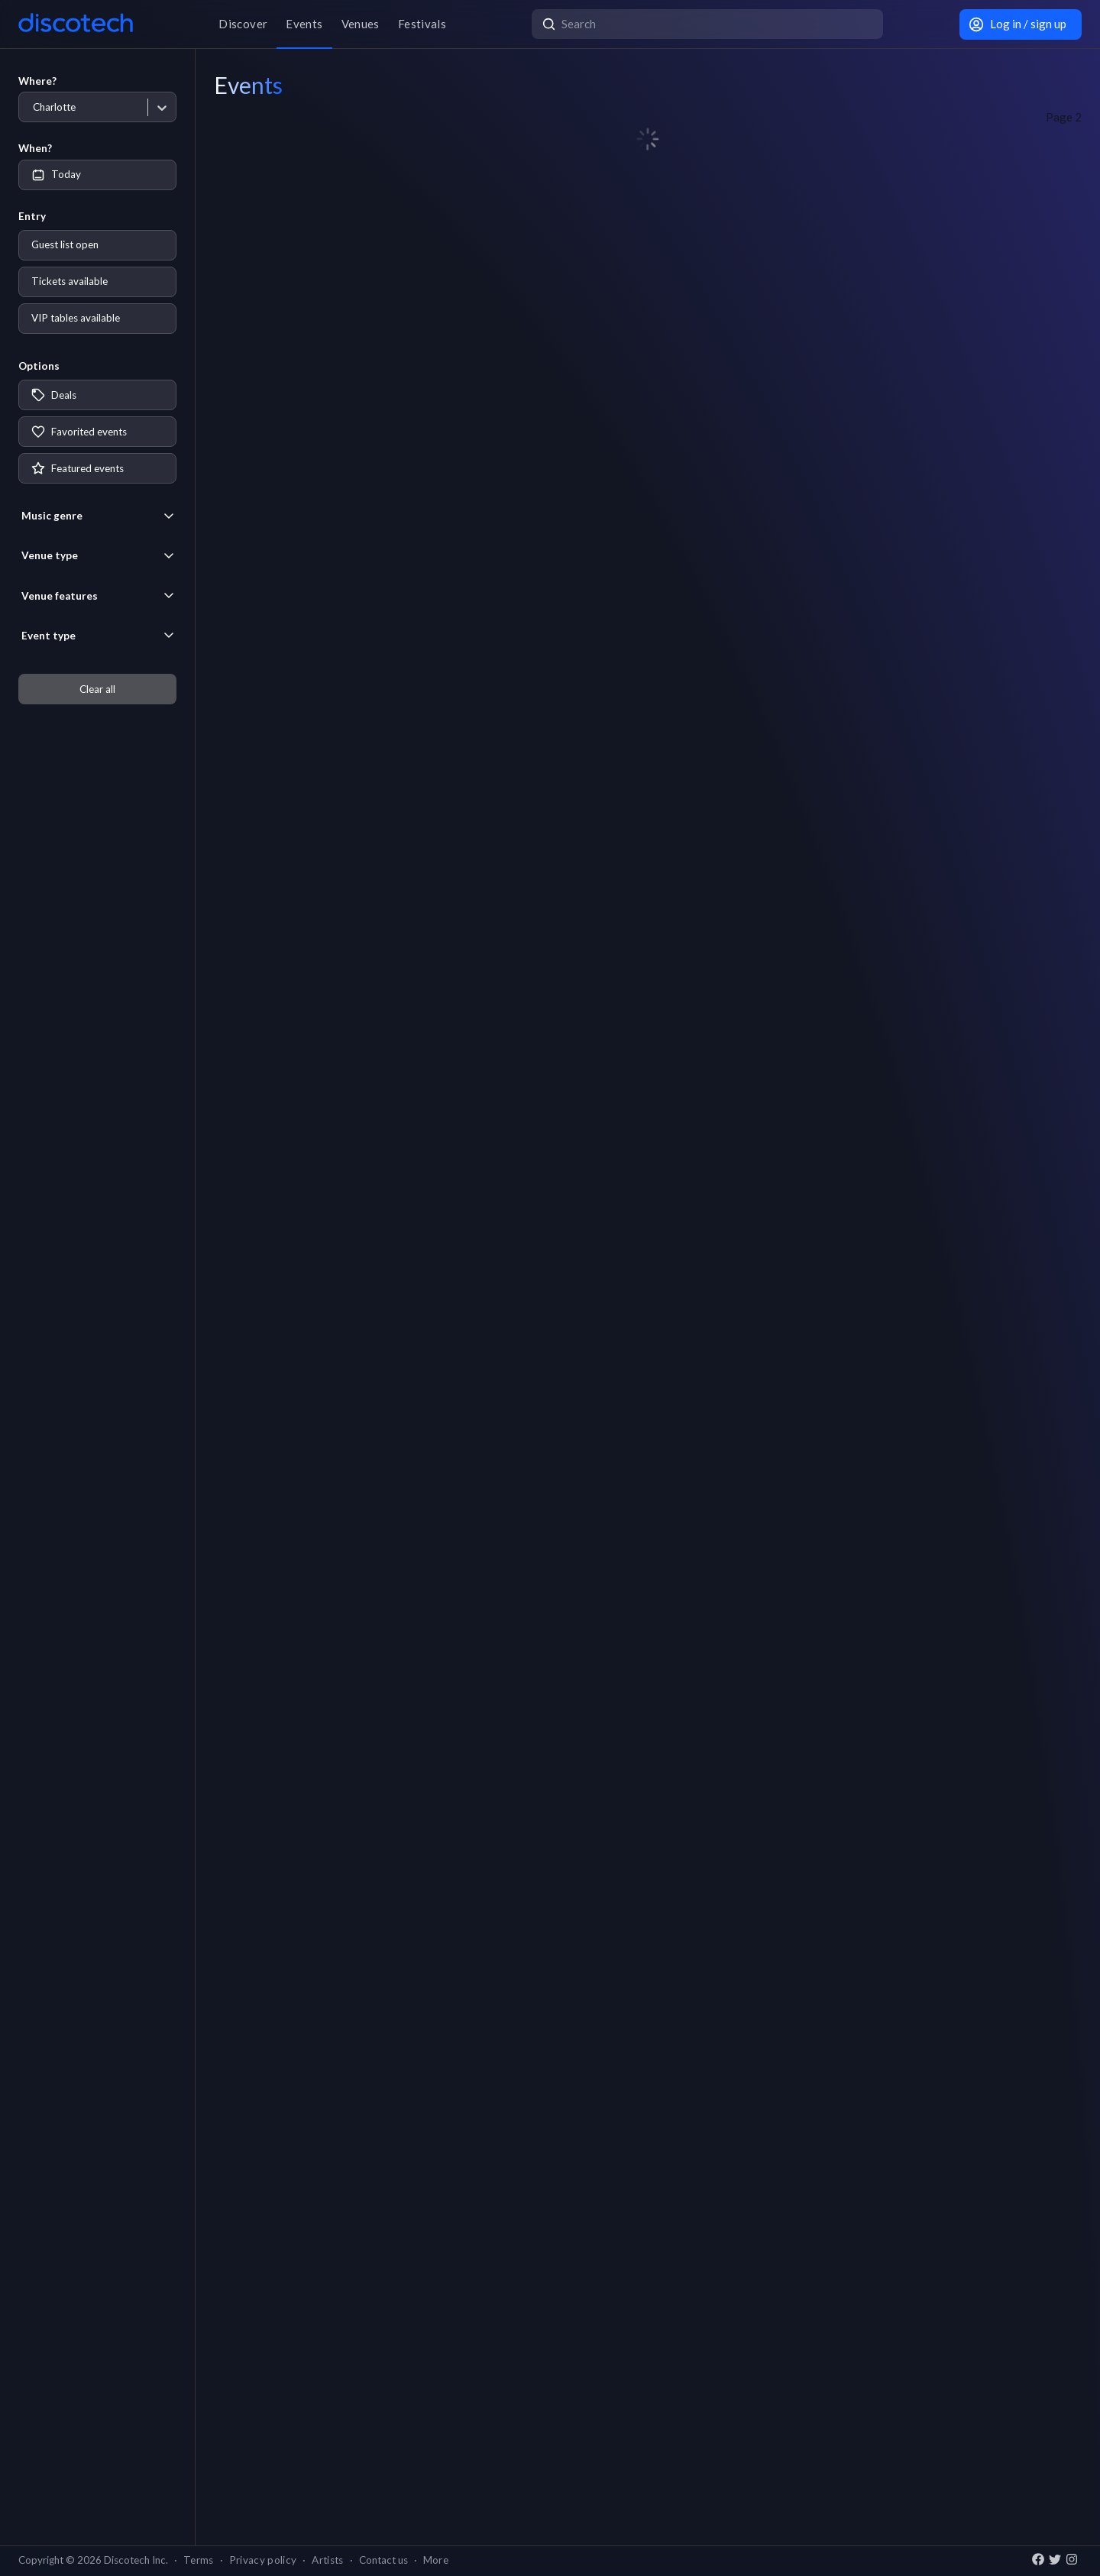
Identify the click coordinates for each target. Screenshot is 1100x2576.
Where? (37, 81)
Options (39, 366)
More (435, 2560)
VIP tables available (75, 318)
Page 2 (1064, 117)
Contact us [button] (383, 2560)
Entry (32, 216)
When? (35, 148)
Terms (198, 2560)
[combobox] (32, 107)
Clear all (97, 689)
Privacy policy (263, 2560)
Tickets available (69, 281)
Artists (327, 2560)
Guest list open (65, 244)
